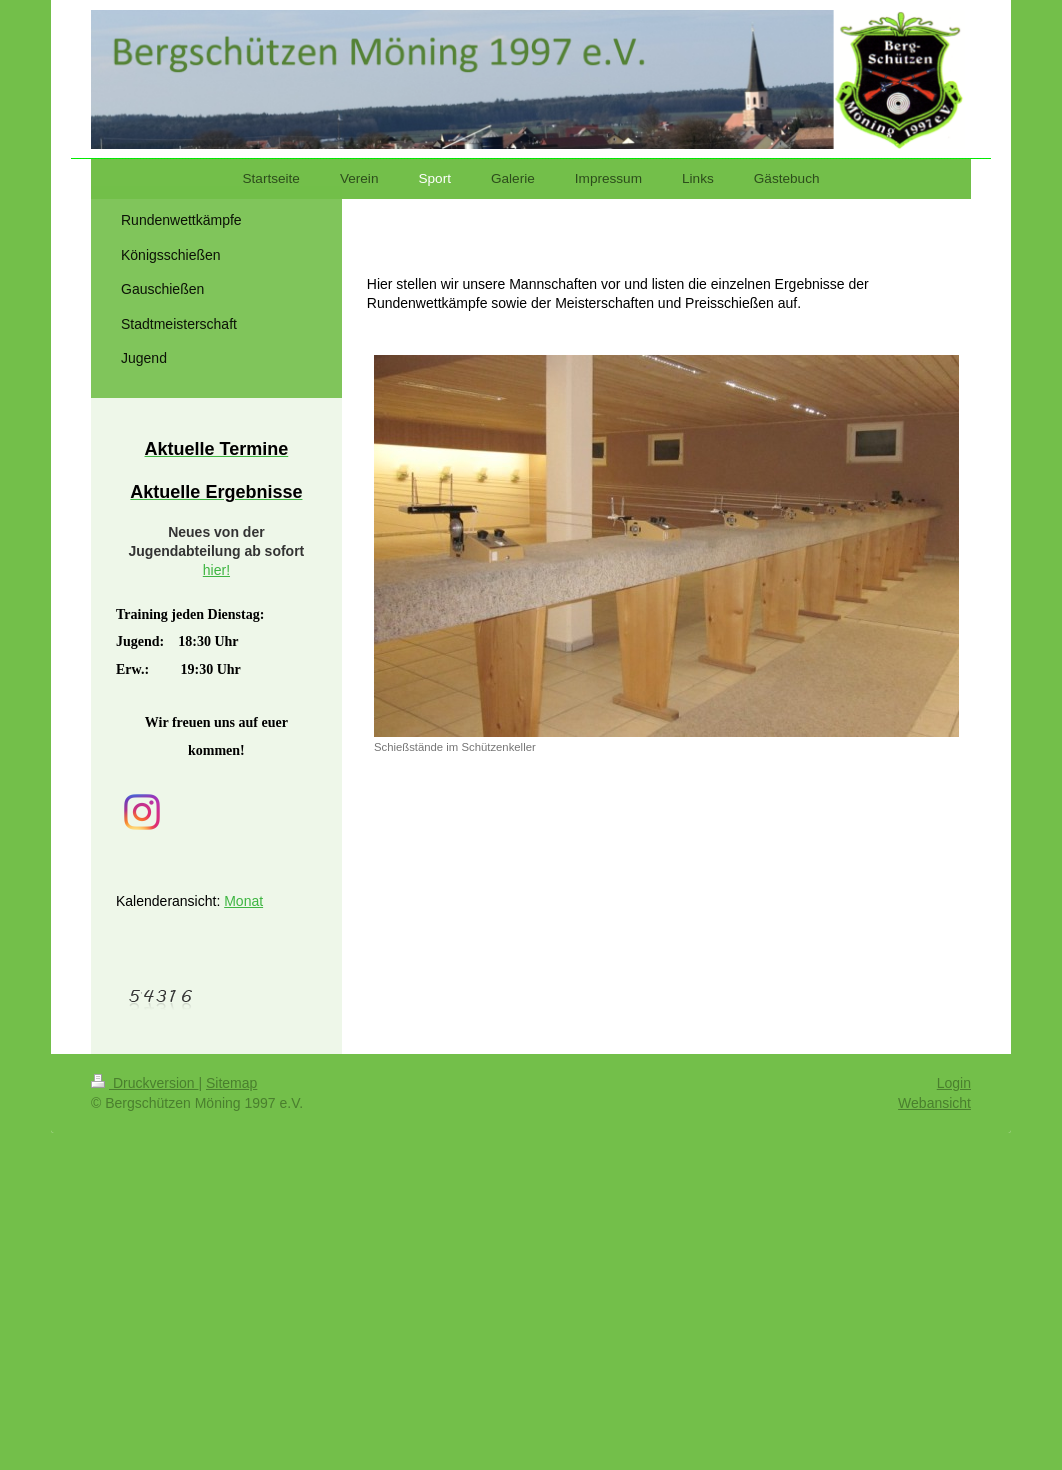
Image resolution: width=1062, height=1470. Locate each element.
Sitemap (231, 1083)
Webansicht (934, 1103)
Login (954, 1083)
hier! (216, 570)
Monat (243, 901)
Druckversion (144, 1083)
